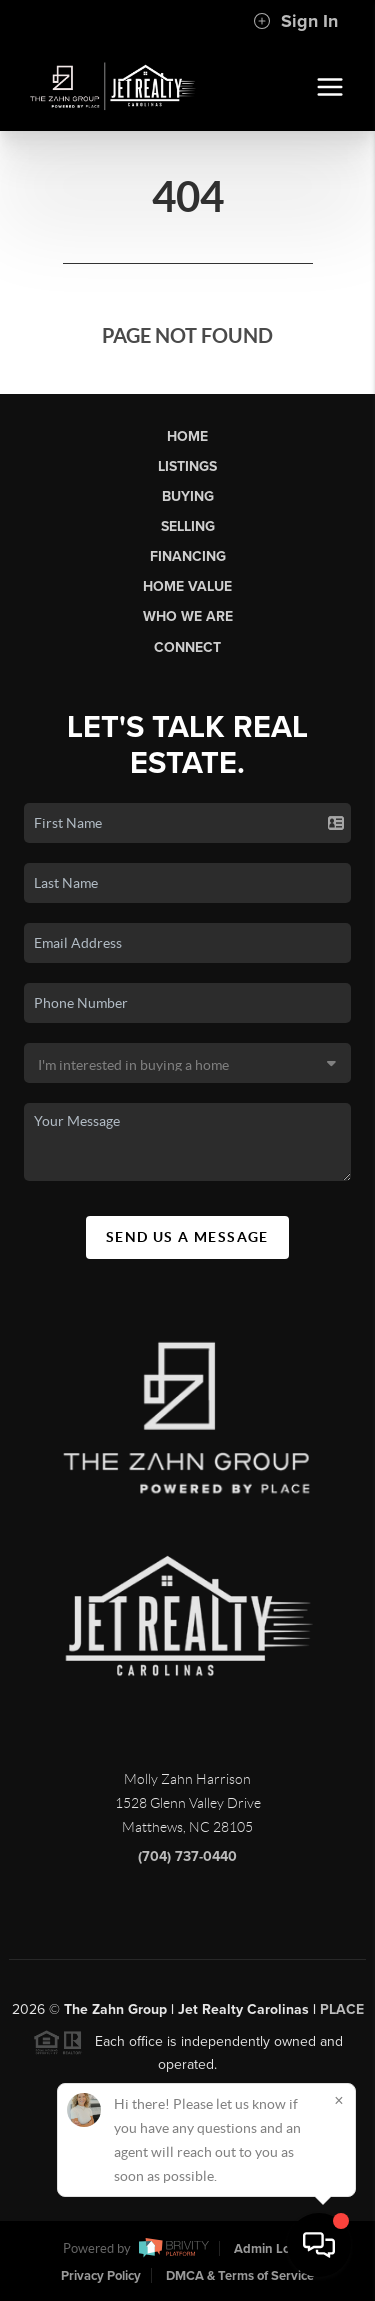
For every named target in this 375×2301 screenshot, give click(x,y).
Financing (188, 556)
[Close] (339, 2100)
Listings (187, 466)
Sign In (295, 21)
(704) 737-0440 (187, 1862)
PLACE (342, 2016)
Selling (188, 526)
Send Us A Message (187, 1237)
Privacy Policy (101, 2276)
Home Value (187, 586)
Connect (187, 647)
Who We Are (188, 616)
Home (187, 436)
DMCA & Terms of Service (240, 2276)
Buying (188, 496)
